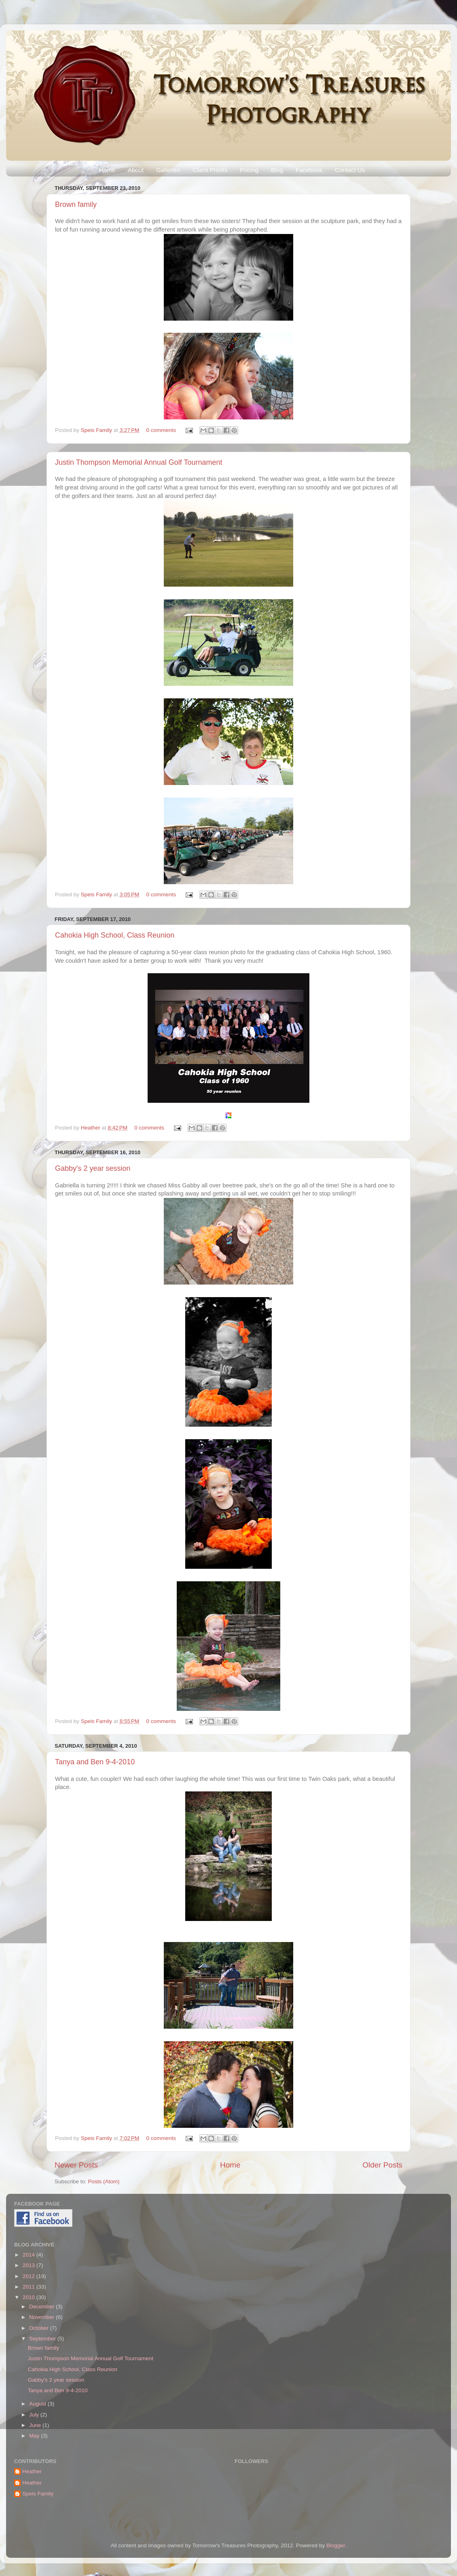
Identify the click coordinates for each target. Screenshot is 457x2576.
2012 (29, 2276)
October (39, 2328)
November (42, 2317)
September (43, 2339)
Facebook (309, 169)
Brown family (76, 204)
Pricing (249, 169)
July (34, 2415)
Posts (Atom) (104, 2181)
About (136, 169)
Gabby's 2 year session (93, 1168)
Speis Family (97, 430)
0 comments (161, 430)
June (35, 2425)
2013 (29, 2265)
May (35, 2436)
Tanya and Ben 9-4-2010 (95, 1762)
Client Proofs (210, 169)
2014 (29, 2255)
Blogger (335, 2545)
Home (107, 169)
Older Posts (382, 2165)
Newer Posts (76, 2165)
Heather (91, 1128)
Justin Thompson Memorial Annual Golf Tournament (138, 462)
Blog (277, 169)
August (38, 2404)
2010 (29, 2297)
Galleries (168, 169)
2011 (29, 2287)
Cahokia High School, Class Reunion (114, 935)
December (42, 2307)
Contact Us (350, 169)
